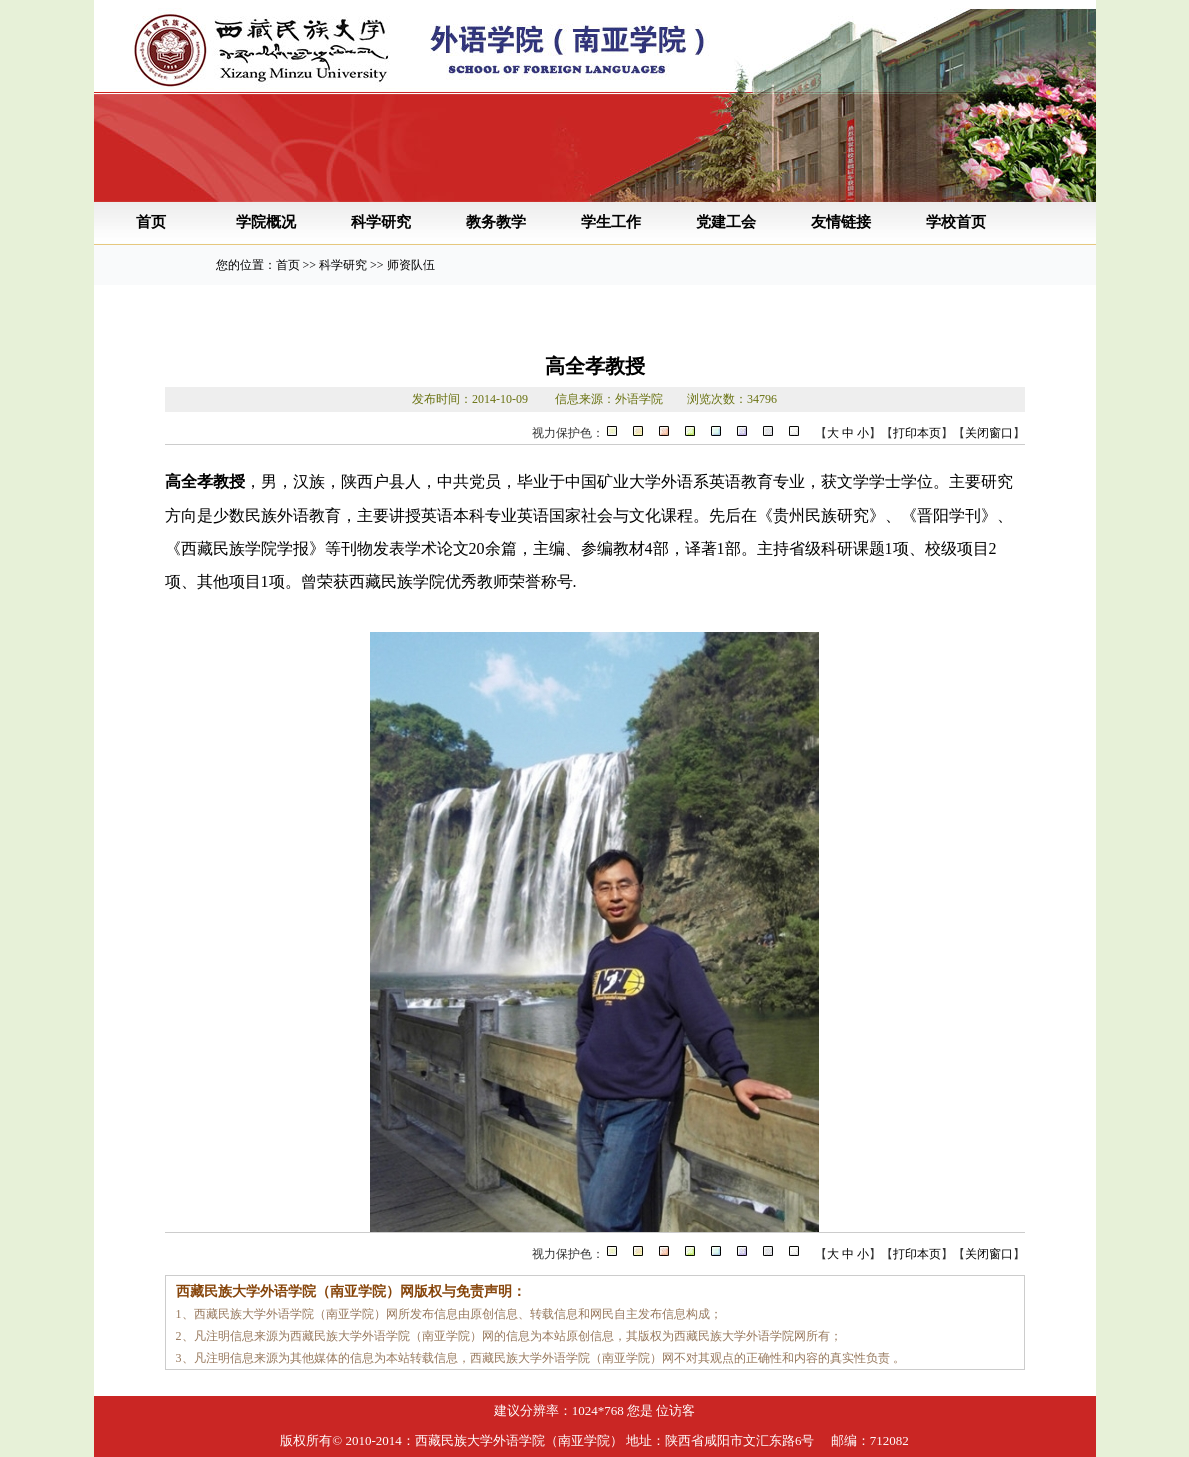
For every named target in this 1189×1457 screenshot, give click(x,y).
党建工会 (726, 222)
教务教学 (496, 222)
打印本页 (917, 433)
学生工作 (611, 222)
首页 (151, 222)
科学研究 (381, 222)
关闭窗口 (989, 433)
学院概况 (266, 222)
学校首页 (956, 222)
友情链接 (841, 222)
